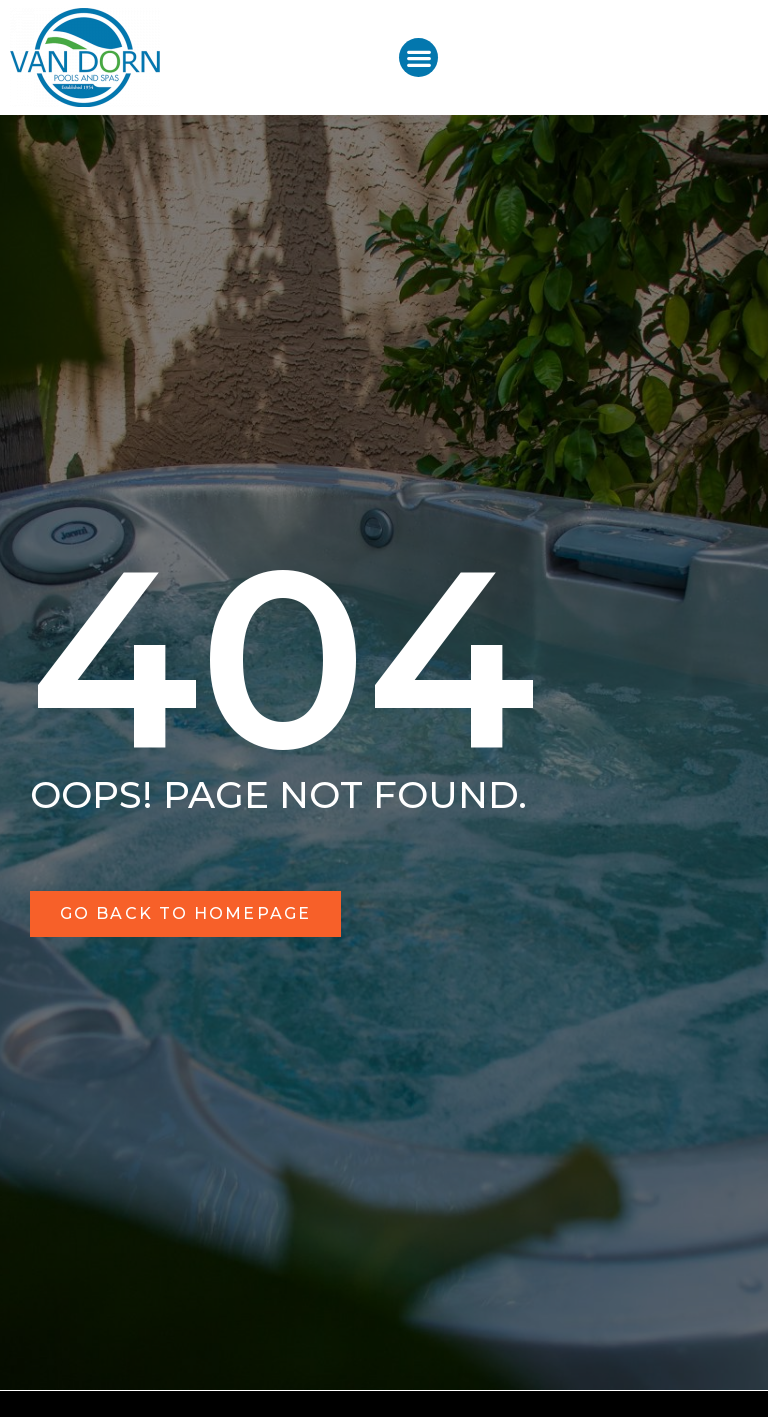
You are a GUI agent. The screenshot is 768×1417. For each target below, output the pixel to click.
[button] (418, 57)
